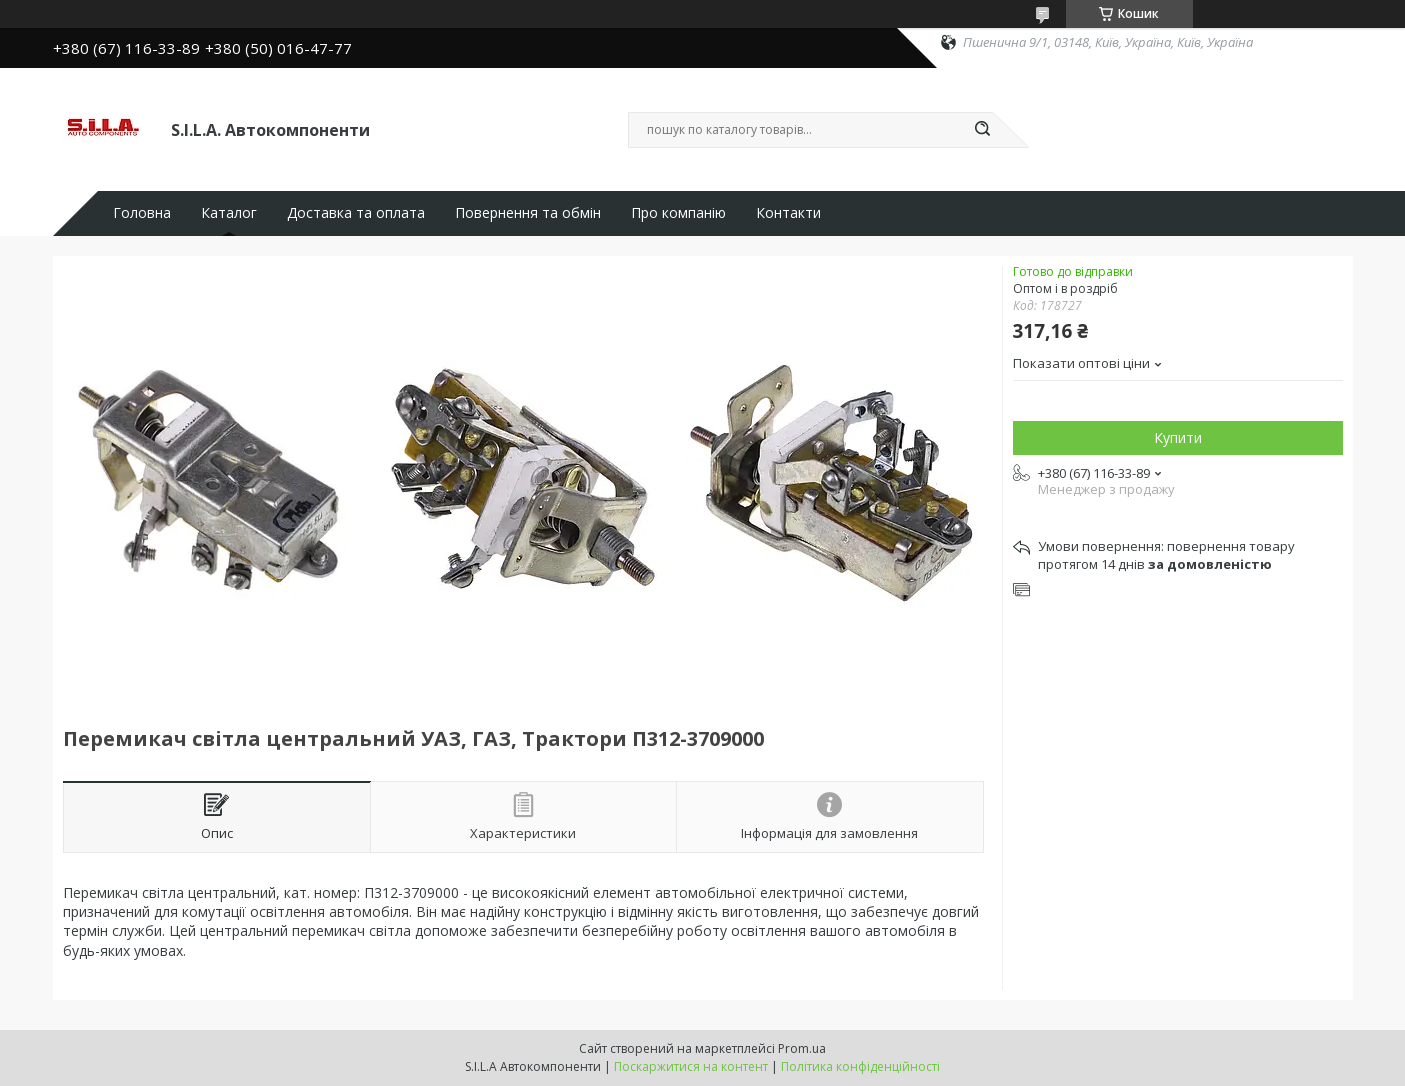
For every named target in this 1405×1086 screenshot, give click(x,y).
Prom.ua (802, 1048)
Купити (1178, 437)
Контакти (788, 213)
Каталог (229, 213)
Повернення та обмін (528, 213)
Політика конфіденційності (860, 1066)
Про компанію (678, 213)
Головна (142, 213)
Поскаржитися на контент (691, 1066)
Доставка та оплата (356, 213)
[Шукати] (983, 130)
